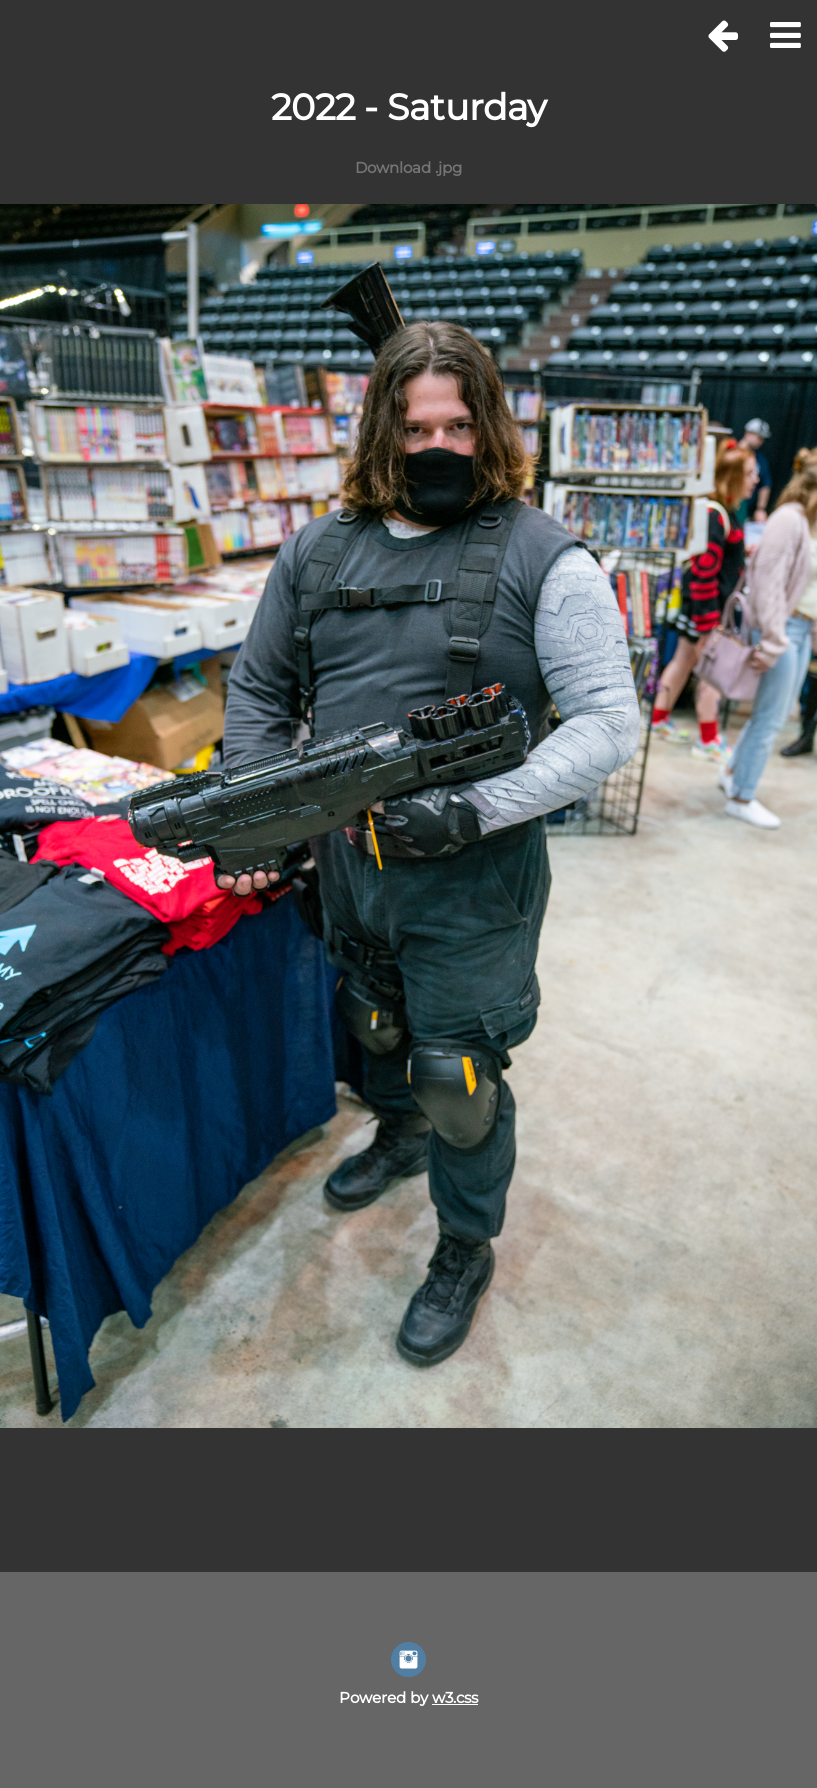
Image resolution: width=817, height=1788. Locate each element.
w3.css (455, 1697)
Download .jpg (408, 167)
